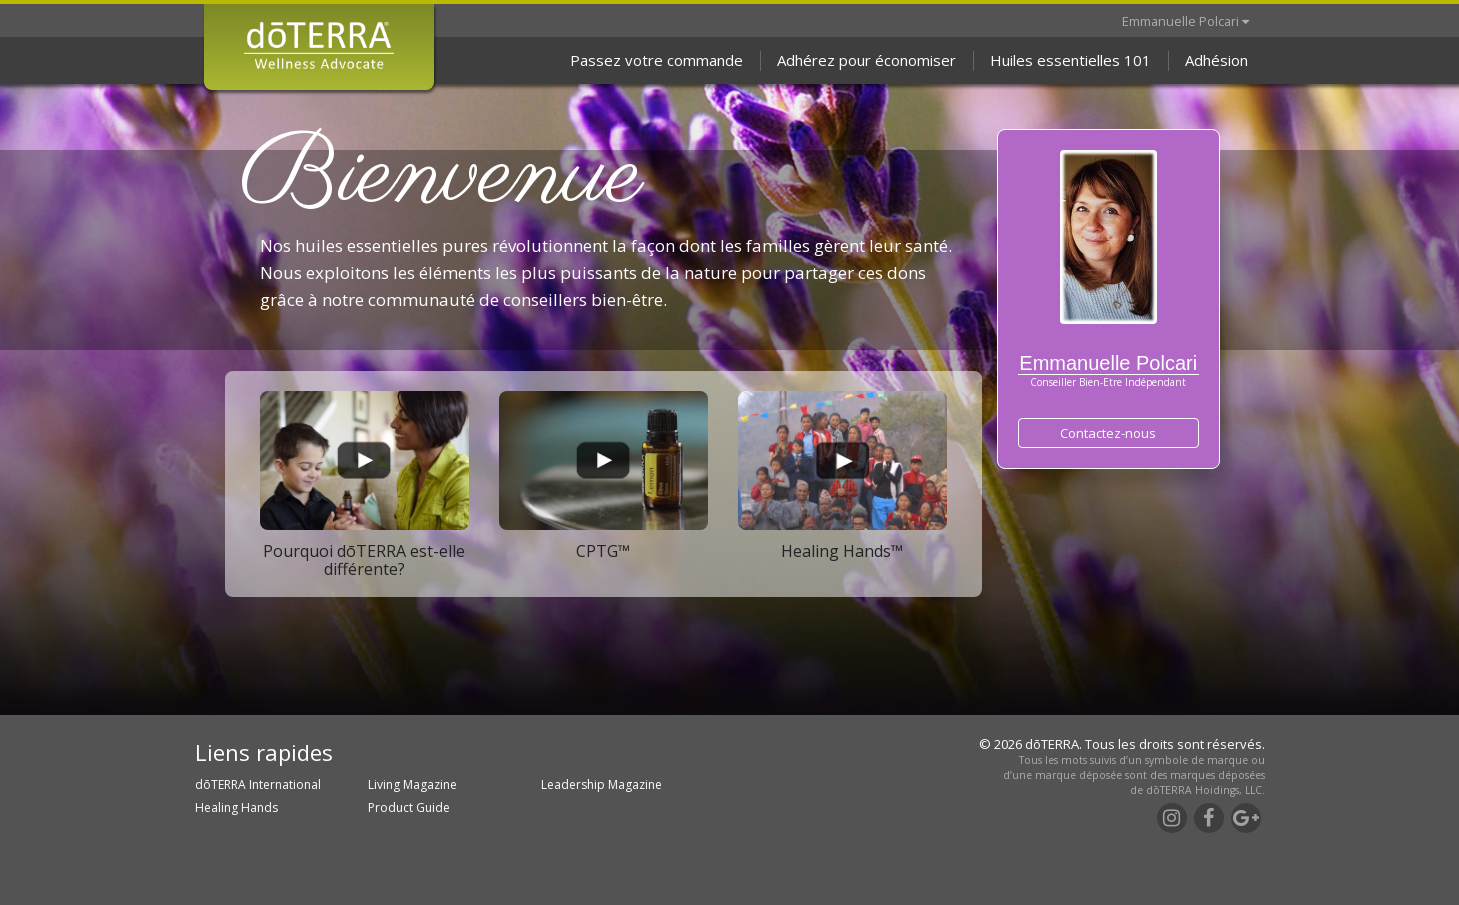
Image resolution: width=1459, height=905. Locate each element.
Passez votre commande (656, 60)
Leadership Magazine (601, 784)
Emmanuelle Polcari (1185, 21)
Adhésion (1216, 60)
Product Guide (409, 807)
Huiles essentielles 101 (1070, 60)
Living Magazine (412, 784)
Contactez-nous (1108, 433)
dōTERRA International (258, 784)
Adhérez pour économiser (866, 60)
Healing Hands (236, 807)
